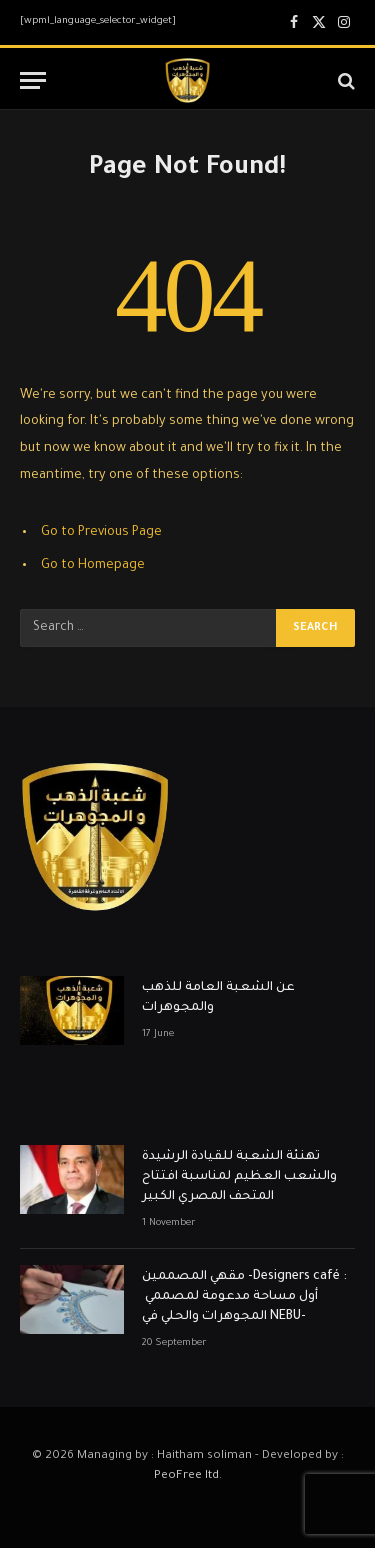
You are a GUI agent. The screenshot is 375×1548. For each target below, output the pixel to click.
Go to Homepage (93, 566)
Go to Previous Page (101, 533)
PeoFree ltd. (188, 1476)
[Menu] (33, 80)
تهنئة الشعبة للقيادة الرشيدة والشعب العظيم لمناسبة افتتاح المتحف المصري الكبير (239, 1177)
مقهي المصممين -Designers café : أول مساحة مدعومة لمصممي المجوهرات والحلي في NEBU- (244, 1297)
